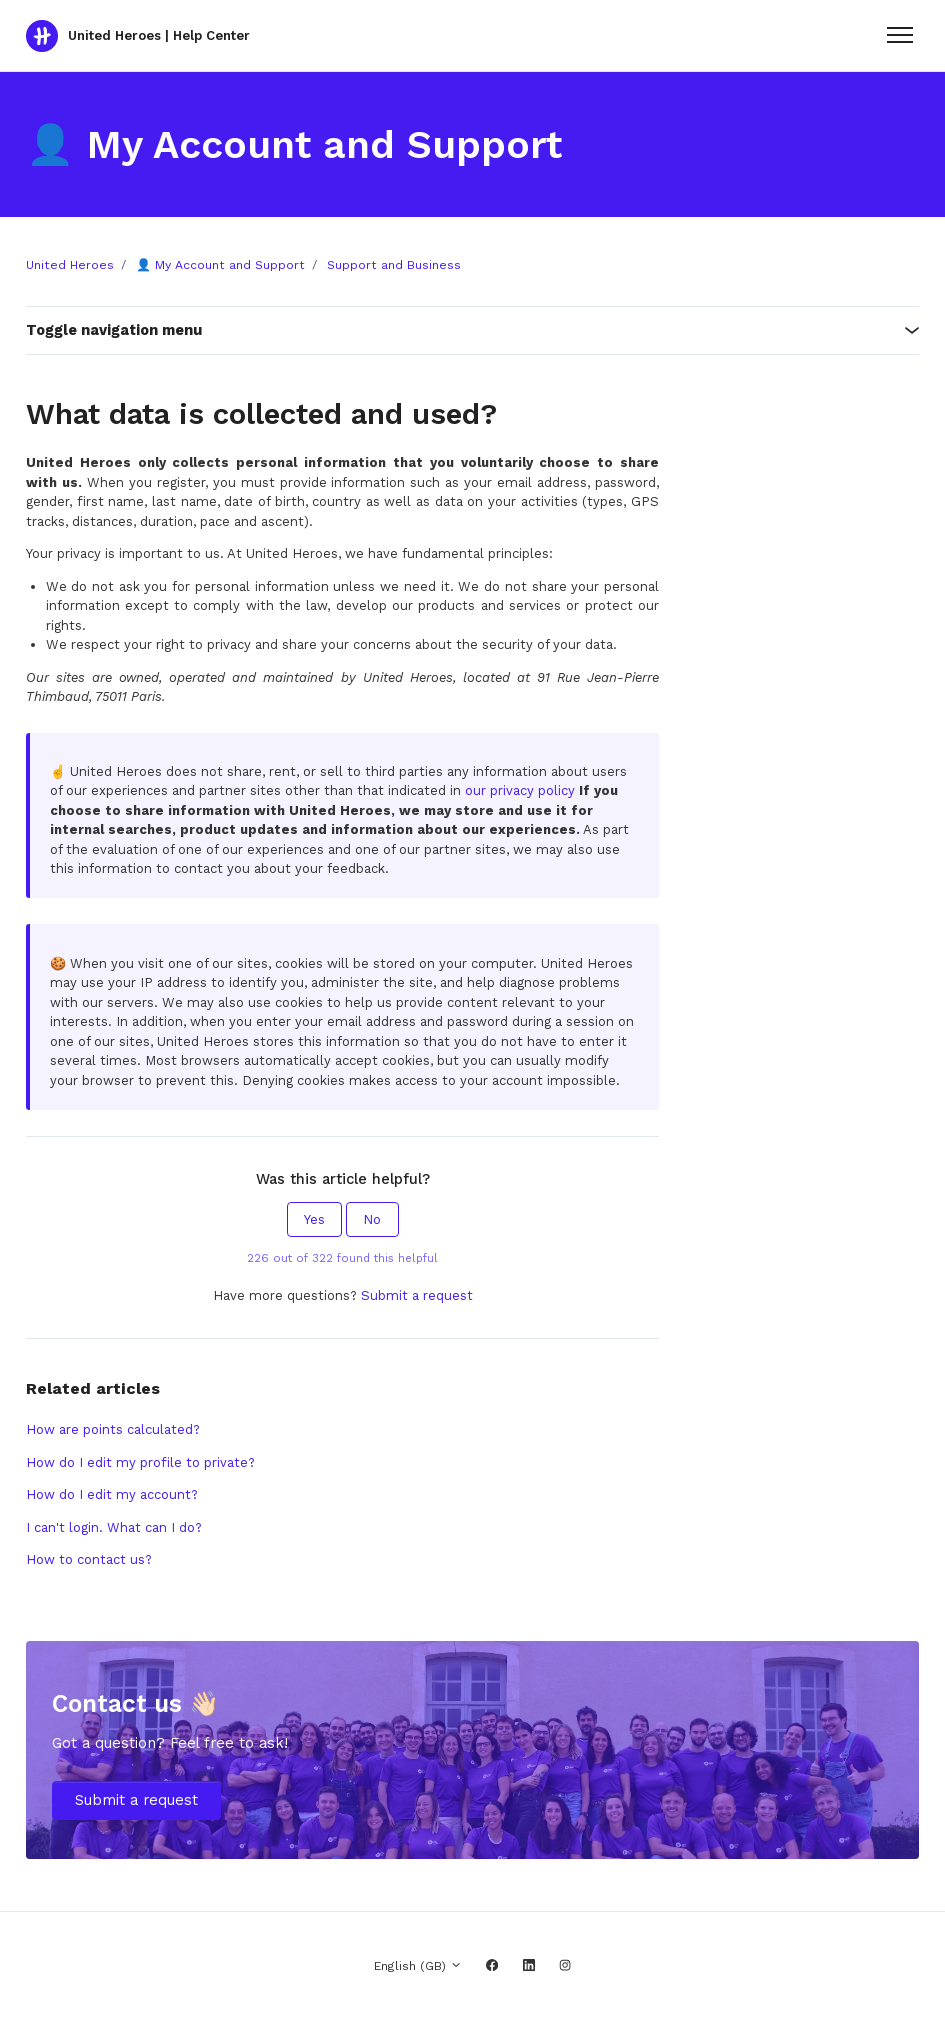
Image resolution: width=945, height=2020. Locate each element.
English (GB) (418, 1966)
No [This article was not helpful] (372, 1219)
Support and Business (394, 265)
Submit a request (417, 1295)
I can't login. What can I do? (114, 1527)
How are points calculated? (113, 1429)
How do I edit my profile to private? (140, 1462)
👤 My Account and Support (220, 265)
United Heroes (70, 265)
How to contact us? (89, 1559)
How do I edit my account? (112, 1494)
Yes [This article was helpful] (314, 1219)
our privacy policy (520, 790)
